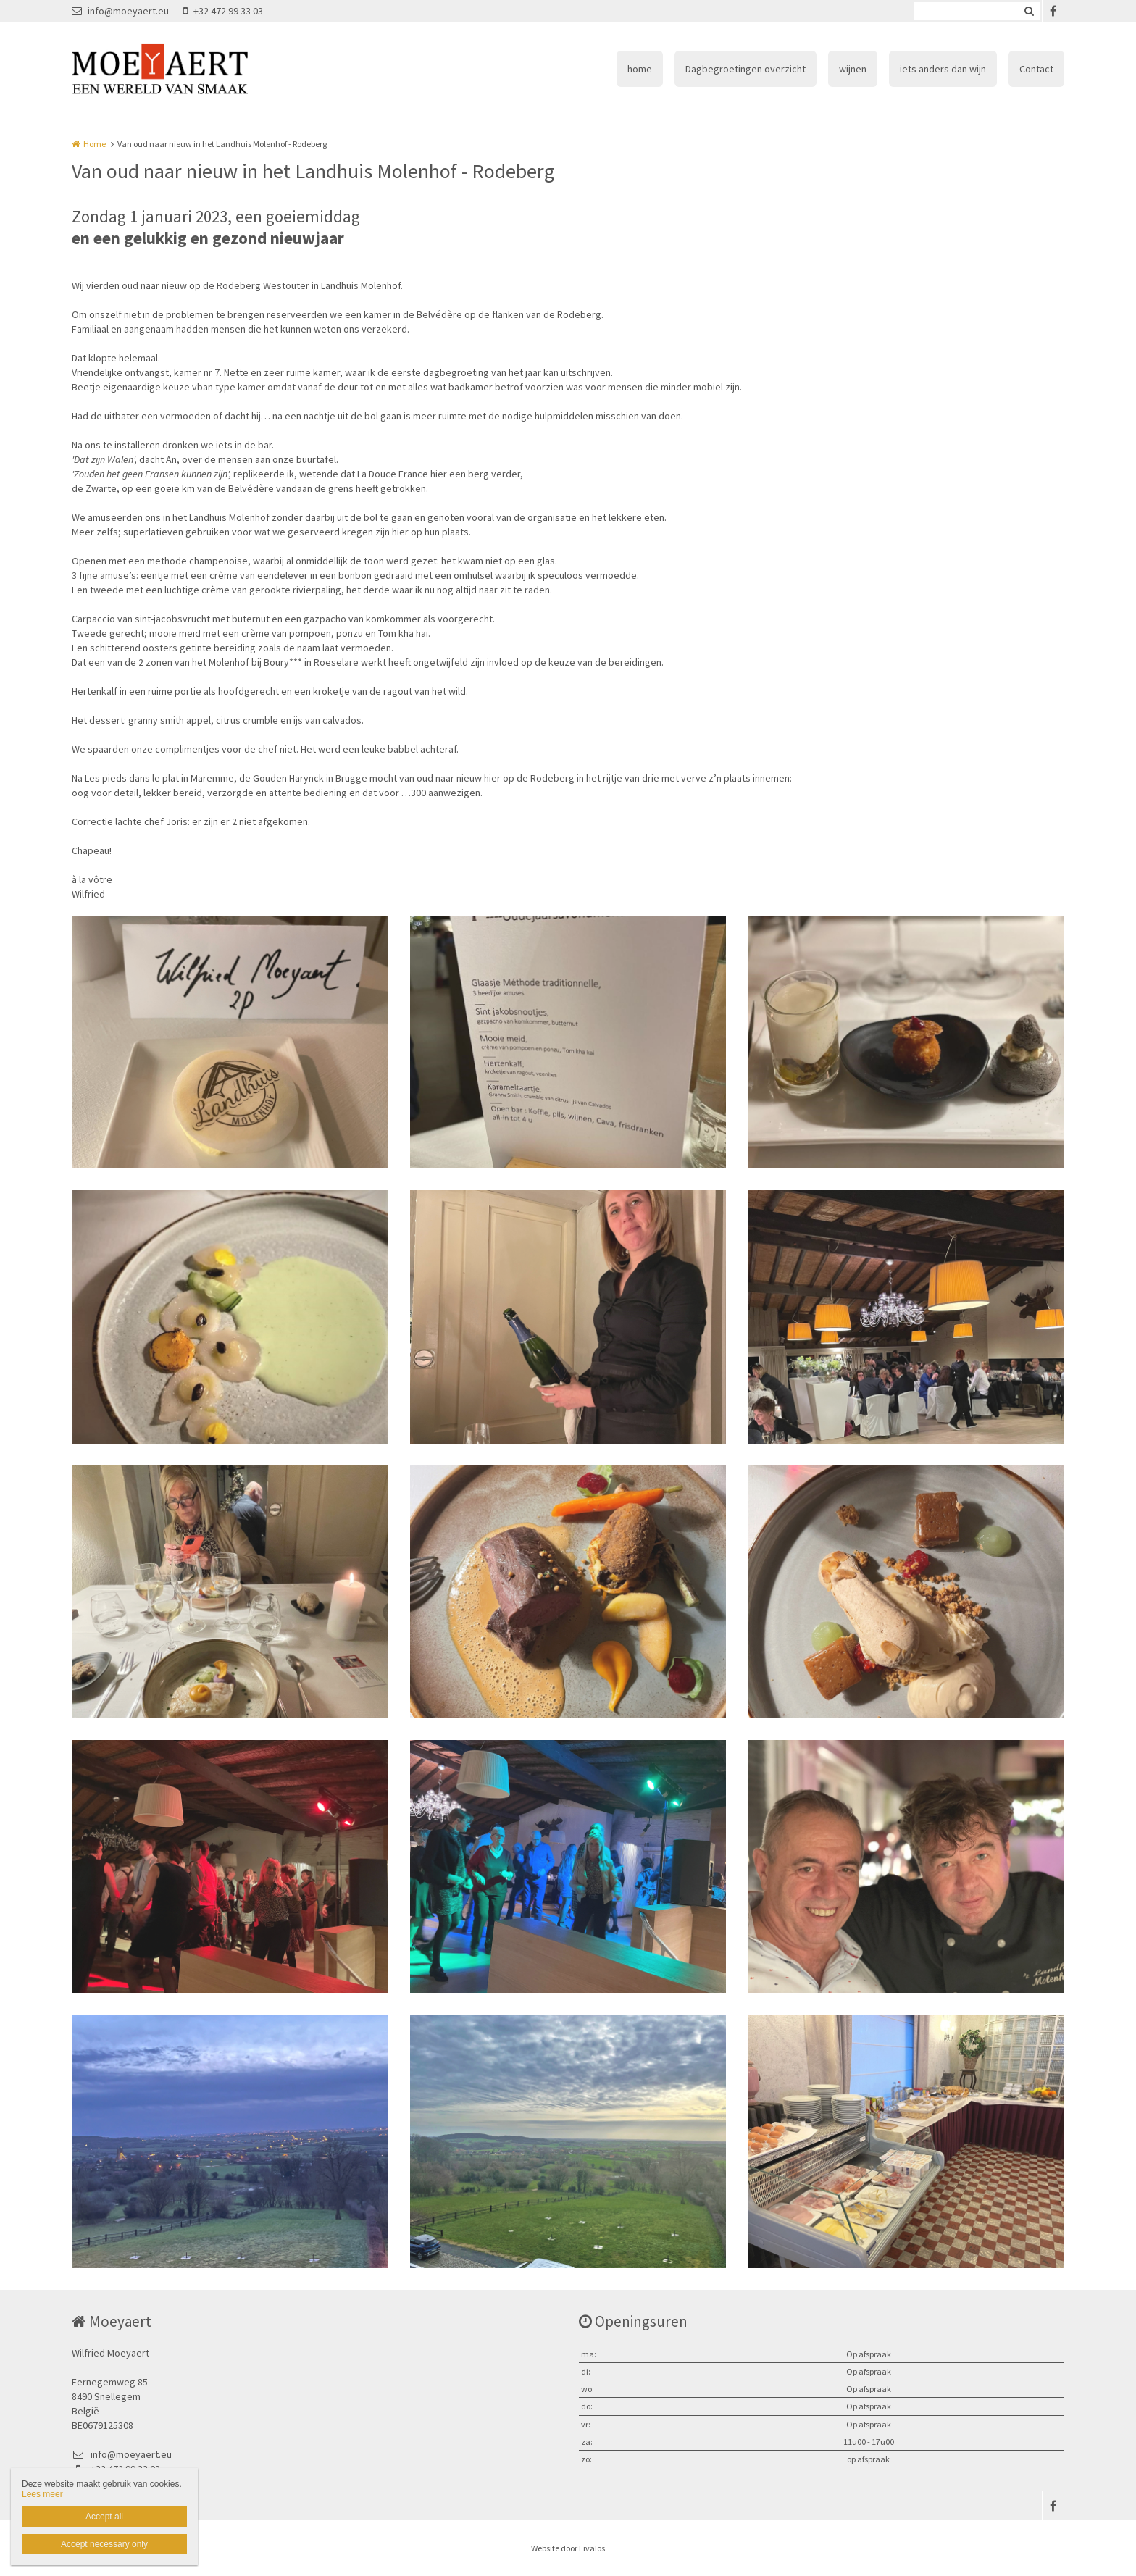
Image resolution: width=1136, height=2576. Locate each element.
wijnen (852, 68)
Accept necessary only (104, 2544)
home (639, 68)
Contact (1036, 68)
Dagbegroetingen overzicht (745, 68)
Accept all (104, 2517)
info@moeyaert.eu (120, 10)
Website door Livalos (568, 2548)
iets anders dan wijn (943, 68)
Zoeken (1029, 11)
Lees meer (42, 2494)
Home (94, 143)
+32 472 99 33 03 (223, 10)
